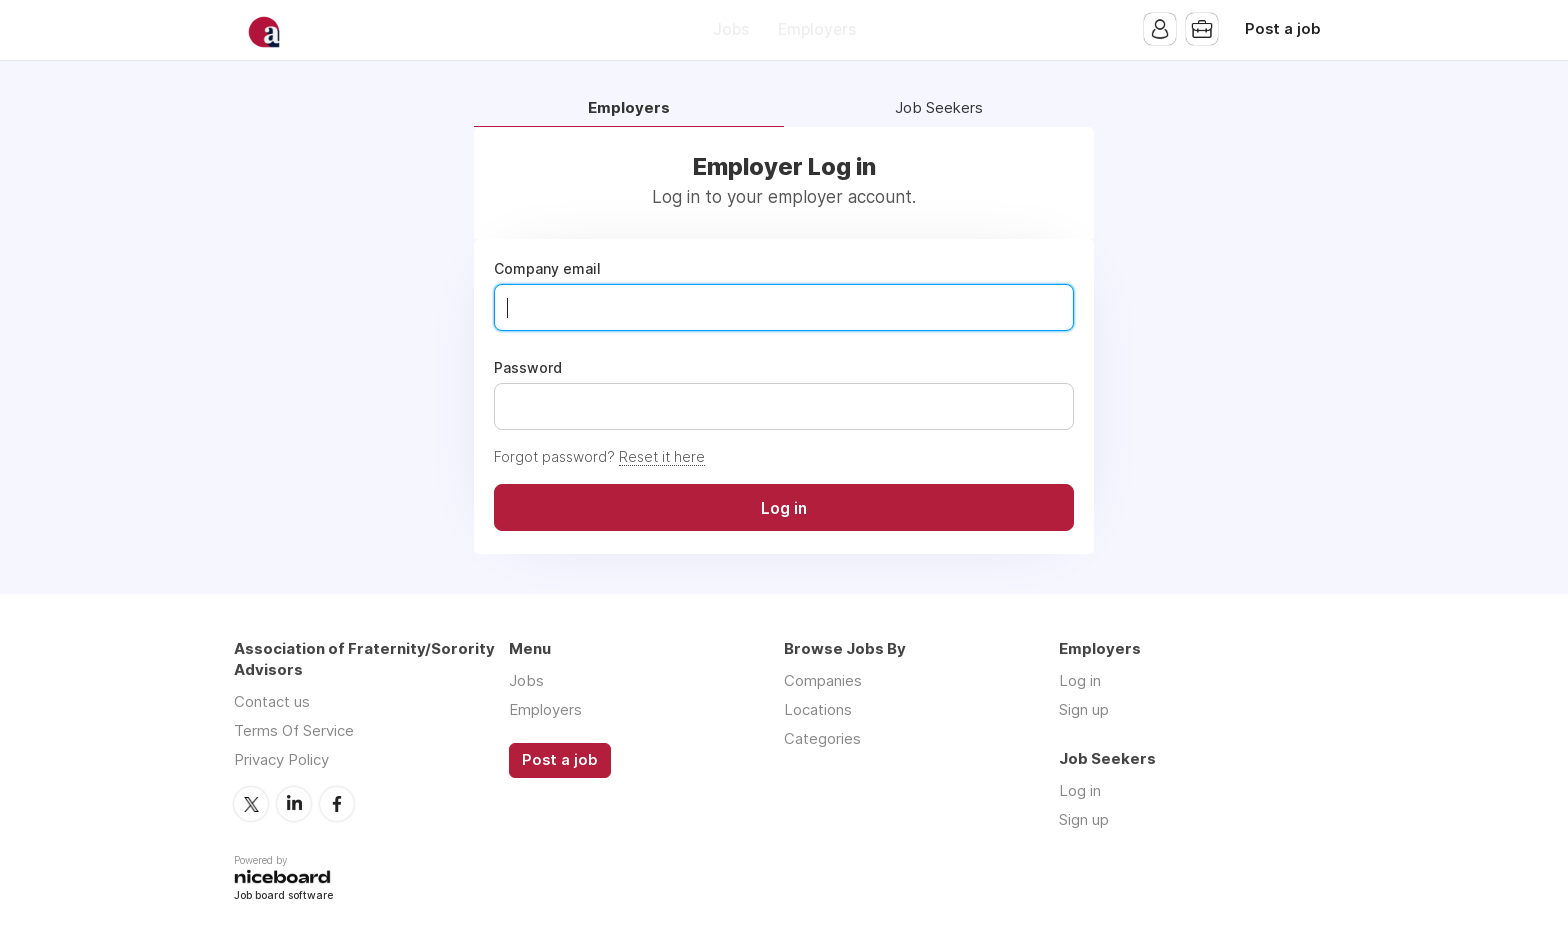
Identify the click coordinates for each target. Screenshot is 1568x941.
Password (528, 368)
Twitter (251, 804)
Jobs (731, 29)
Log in (1080, 680)
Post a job (1283, 29)
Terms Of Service (294, 730)
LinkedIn (294, 804)
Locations (818, 709)
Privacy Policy (281, 759)
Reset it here (662, 456)
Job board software (283, 896)
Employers (817, 29)
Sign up (1084, 709)
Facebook (337, 804)
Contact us (272, 701)
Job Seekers (939, 108)
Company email (547, 269)
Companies (823, 680)
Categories (822, 738)
